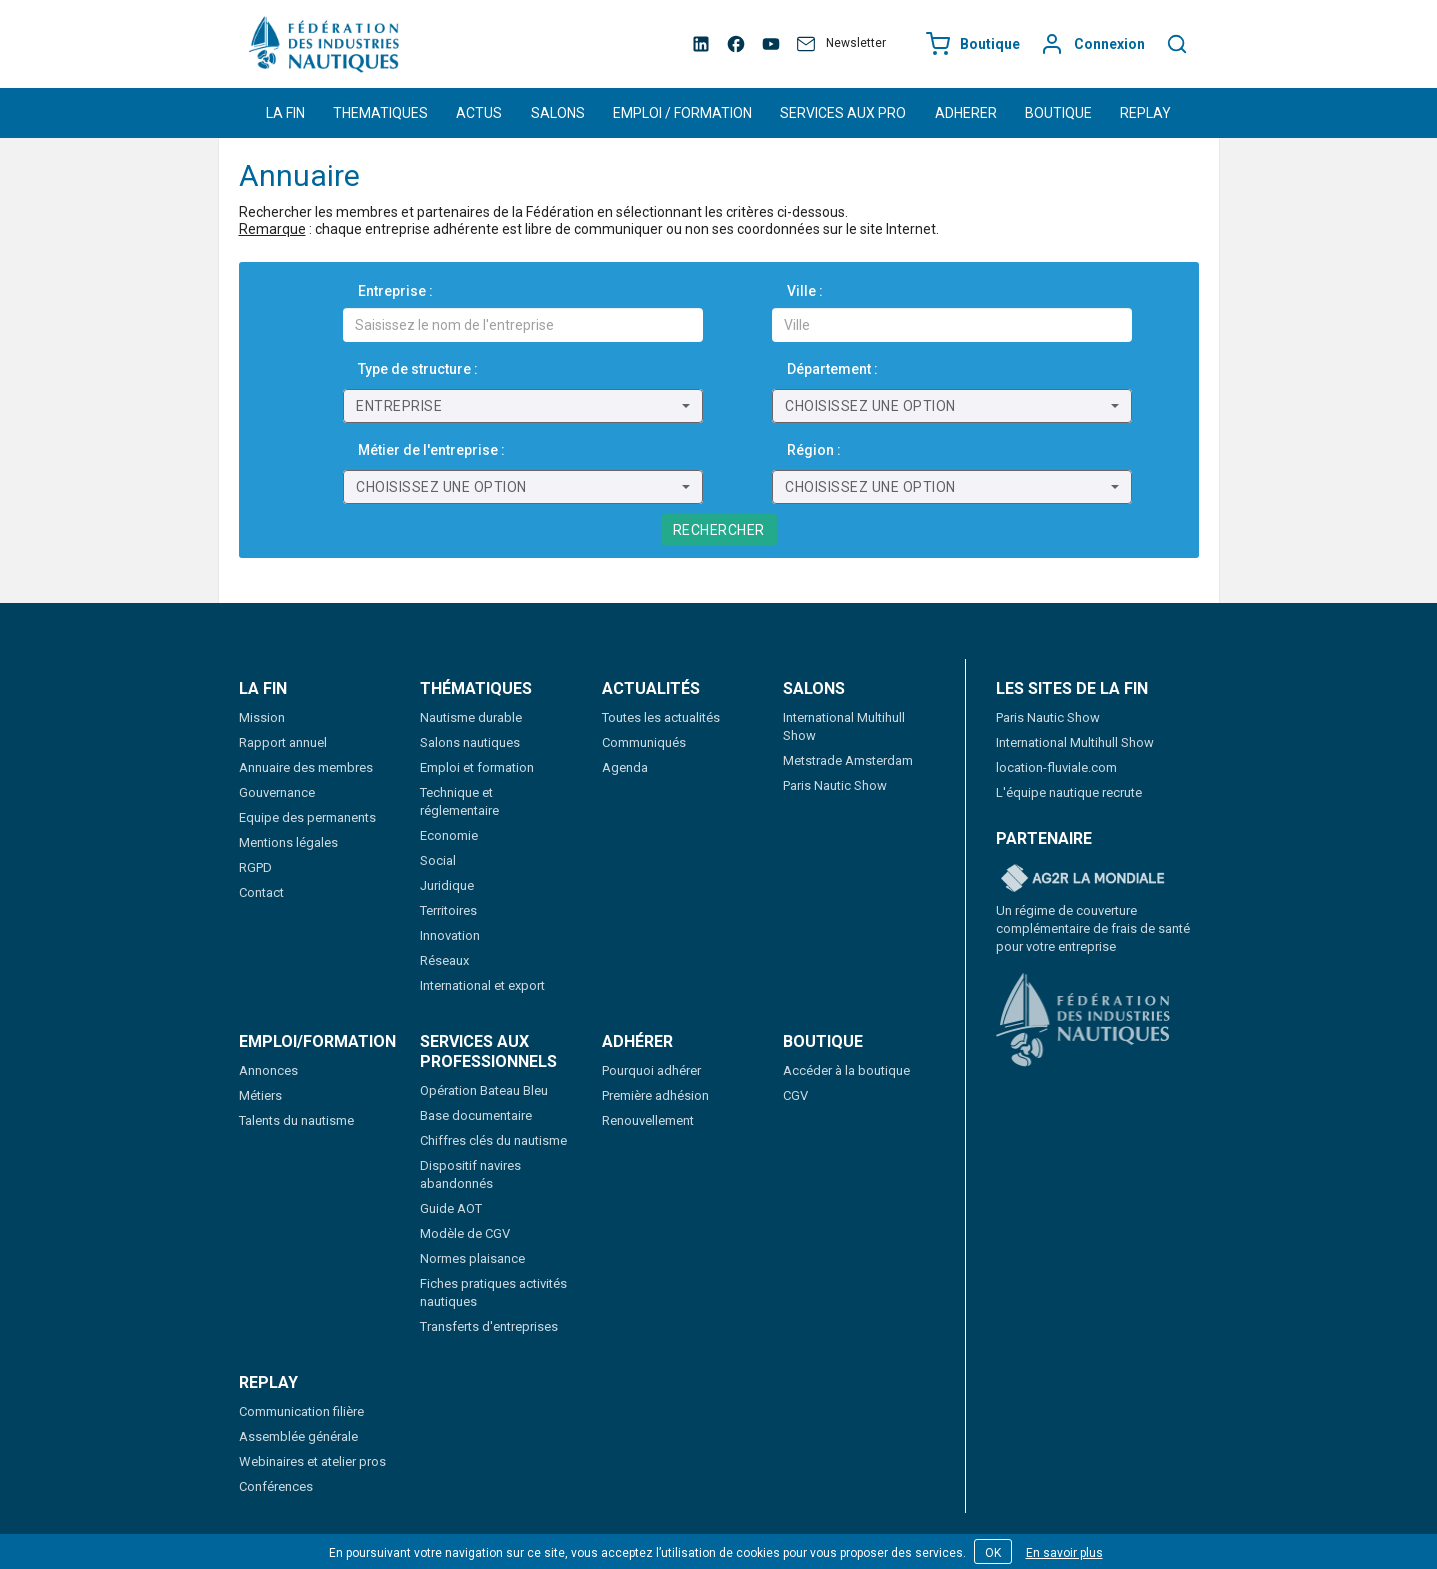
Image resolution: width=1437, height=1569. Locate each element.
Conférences (276, 1486)
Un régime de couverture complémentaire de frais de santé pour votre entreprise (1093, 928)
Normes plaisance (472, 1258)
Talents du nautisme (296, 1120)
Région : (814, 450)
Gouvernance (277, 792)
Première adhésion (655, 1095)
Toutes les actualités (661, 717)
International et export (482, 985)
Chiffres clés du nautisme (493, 1140)
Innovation (450, 935)
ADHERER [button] (966, 113)
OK (993, 1553)
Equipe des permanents (307, 817)
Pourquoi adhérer (651, 1070)
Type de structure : (418, 369)
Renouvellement (648, 1120)
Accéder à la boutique (846, 1070)
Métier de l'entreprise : (431, 450)
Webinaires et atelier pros (312, 1461)
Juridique (447, 885)
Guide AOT (451, 1208)
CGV (795, 1095)
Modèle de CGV (465, 1233)
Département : (832, 369)
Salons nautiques (470, 742)
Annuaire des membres (306, 767)
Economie (449, 835)
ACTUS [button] (479, 113)
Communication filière (301, 1411)
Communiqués (644, 742)
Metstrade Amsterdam (848, 760)
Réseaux (444, 960)
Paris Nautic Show (835, 785)
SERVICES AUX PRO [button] (843, 113)
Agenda (625, 767)
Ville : (805, 291)
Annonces (268, 1070)
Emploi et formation (477, 767)
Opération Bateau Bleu (484, 1090)
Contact (261, 892)
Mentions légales (288, 842)
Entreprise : (395, 291)
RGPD (255, 867)
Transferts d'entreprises (489, 1326)
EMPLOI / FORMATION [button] (682, 113)
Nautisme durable (471, 717)
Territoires (448, 910)
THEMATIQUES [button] (380, 113)
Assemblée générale (298, 1436)
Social (438, 860)
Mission (262, 717)
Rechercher (719, 530)
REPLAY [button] (1145, 113)
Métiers (260, 1095)
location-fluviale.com (1056, 767)
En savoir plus (1064, 1553)
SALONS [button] (558, 113)
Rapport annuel (283, 742)
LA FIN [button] (285, 113)
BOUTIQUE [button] (1058, 113)
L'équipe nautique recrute (1069, 792)
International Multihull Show (1075, 742)
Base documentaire (476, 1115)
